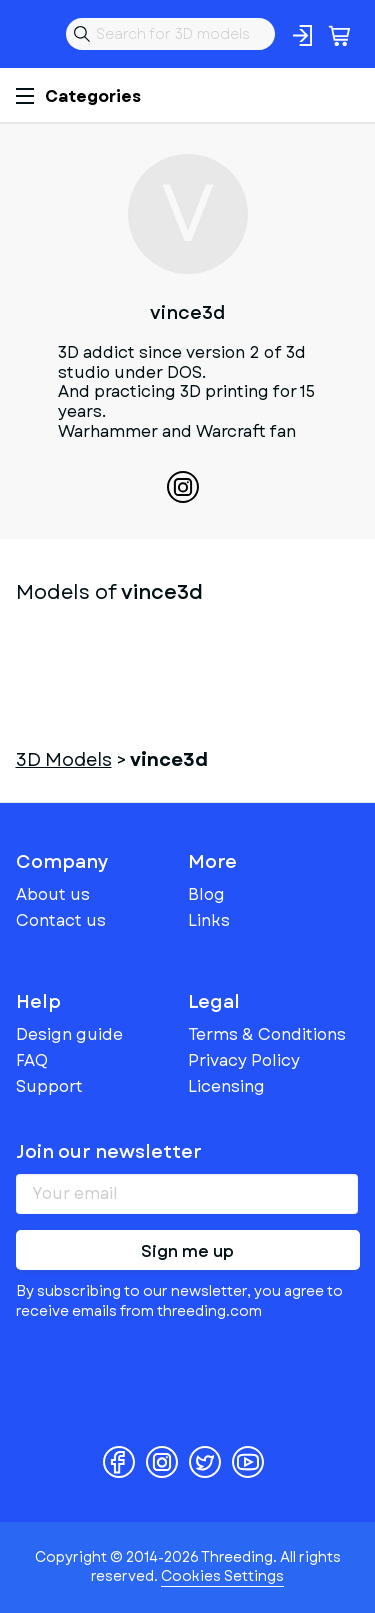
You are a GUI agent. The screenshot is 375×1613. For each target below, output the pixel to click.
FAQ (32, 1060)
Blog (206, 894)
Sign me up (187, 1251)
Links (209, 920)
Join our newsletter (109, 1152)
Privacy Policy (244, 1060)
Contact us (61, 920)
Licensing (226, 1086)
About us (53, 894)
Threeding (32, 34)
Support (49, 1086)
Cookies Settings (222, 1576)
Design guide (69, 1034)
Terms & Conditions (267, 1034)
